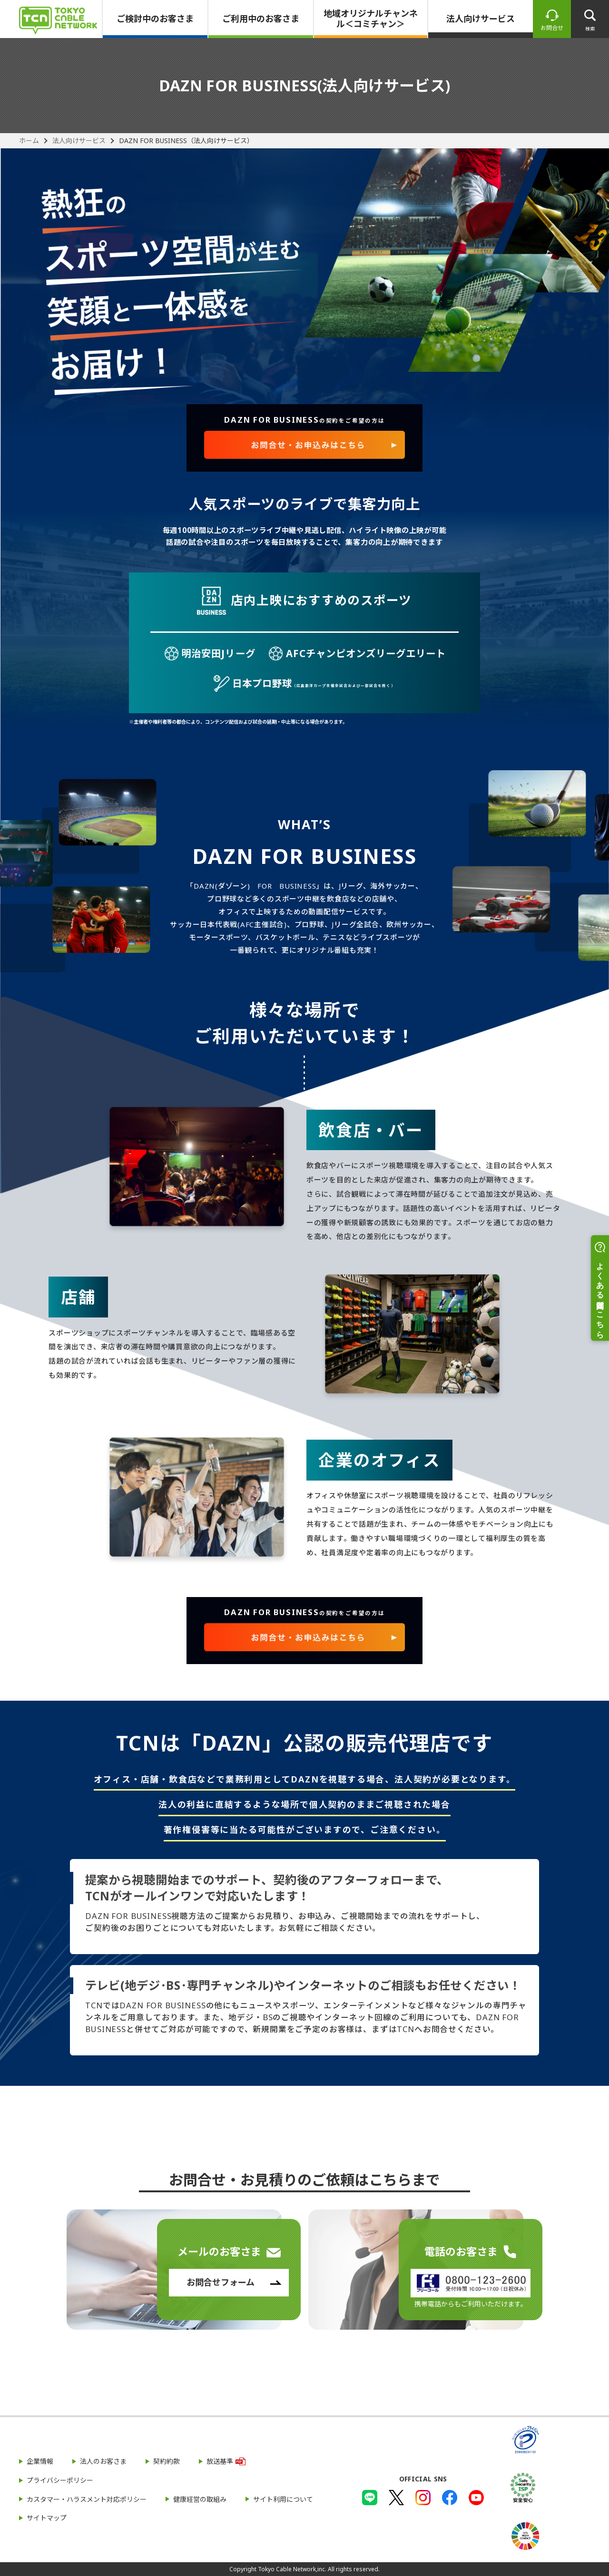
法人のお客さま (103, 2461)
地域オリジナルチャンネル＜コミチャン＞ (371, 18)
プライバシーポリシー (60, 2480)
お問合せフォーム (221, 2282)
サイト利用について (283, 2499)
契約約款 (166, 2461)
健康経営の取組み (199, 2499)
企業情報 (40, 2461)
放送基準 (219, 2461)
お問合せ (551, 28)
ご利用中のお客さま (260, 18)
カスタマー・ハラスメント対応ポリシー (87, 2499)
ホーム (29, 140)
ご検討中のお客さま (155, 18)
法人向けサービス (480, 18)
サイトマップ (47, 2517)
